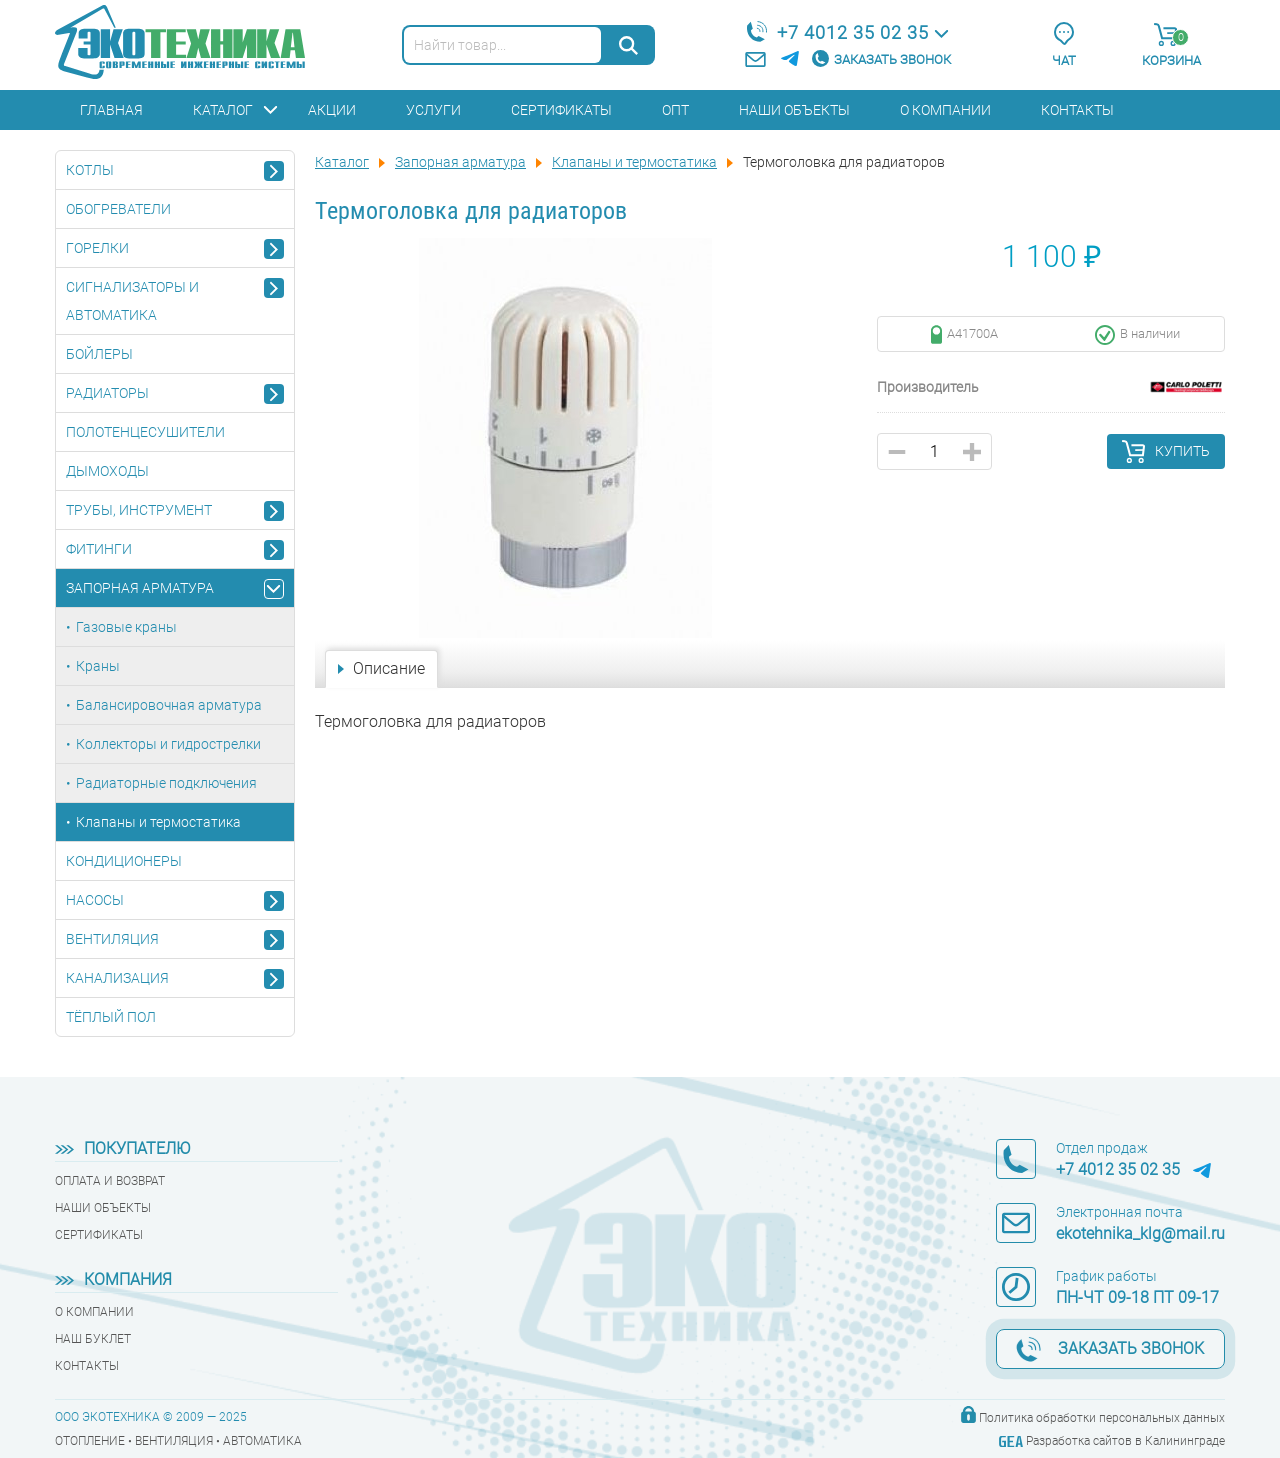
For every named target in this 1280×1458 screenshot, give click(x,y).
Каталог (223, 110)
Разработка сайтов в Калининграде (1125, 1441)
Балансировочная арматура (169, 705)
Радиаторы (107, 393)
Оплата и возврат (110, 1181)
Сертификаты (561, 110)
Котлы (90, 170)
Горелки (97, 248)
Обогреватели (118, 209)
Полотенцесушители (145, 432)
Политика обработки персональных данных (1102, 1418)
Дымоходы (107, 471)
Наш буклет (93, 1339)
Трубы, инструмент (139, 510)
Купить (1182, 451)
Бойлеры (99, 354)
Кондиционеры (124, 861)
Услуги (433, 110)
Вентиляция (112, 939)
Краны (98, 666)
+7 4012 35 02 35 (853, 32)
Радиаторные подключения (166, 783)
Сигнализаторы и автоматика (132, 301)
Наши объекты (794, 110)
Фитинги (99, 549)
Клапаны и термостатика (158, 822)
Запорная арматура (140, 588)
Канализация (117, 978)
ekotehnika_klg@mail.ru (1140, 1233)
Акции (332, 110)
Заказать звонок (892, 59)
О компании (945, 110)
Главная (111, 110)
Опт (675, 110)
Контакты (1077, 110)
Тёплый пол (111, 1017)
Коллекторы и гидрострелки (168, 744)
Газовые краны (126, 627)
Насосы (95, 900)
